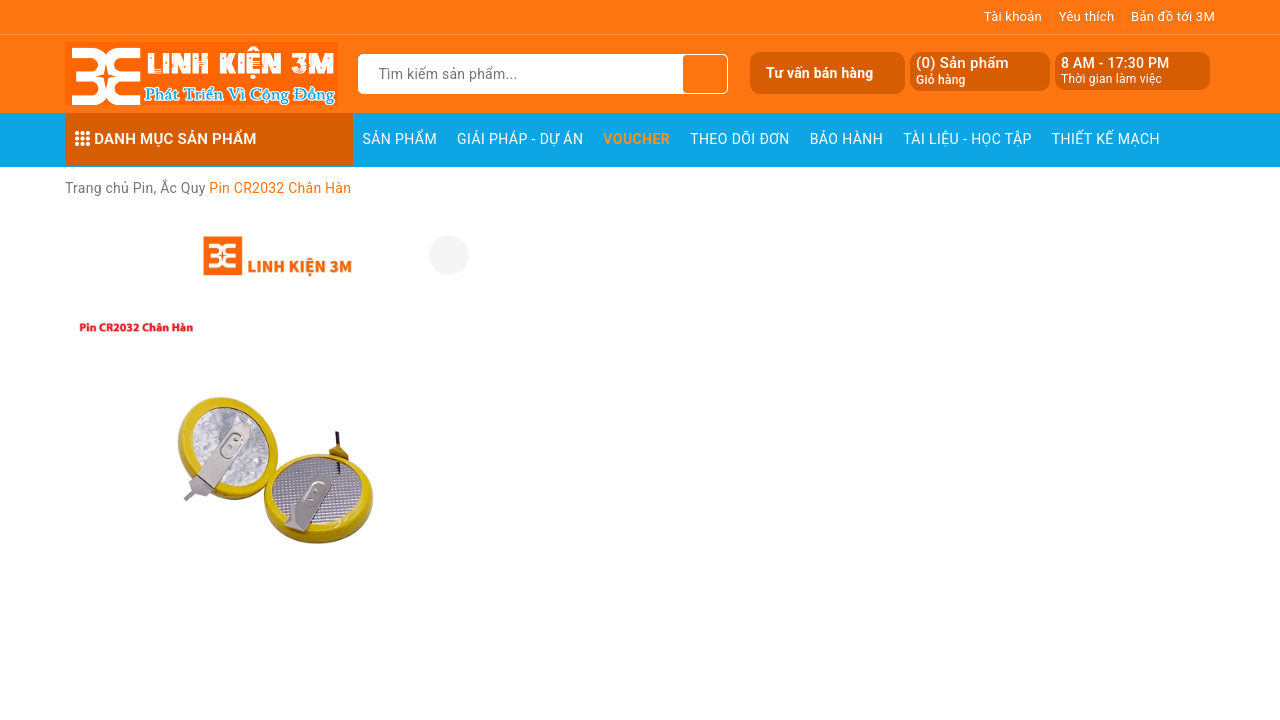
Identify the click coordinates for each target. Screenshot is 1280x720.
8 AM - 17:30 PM (1115, 63)
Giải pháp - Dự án (520, 139)
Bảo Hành (846, 139)
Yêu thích (1087, 16)
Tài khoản (1013, 16)
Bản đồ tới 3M (1173, 16)
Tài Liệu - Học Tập (967, 139)
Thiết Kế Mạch (1106, 139)
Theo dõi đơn (740, 139)
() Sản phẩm (962, 71)
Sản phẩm (400, 139)
